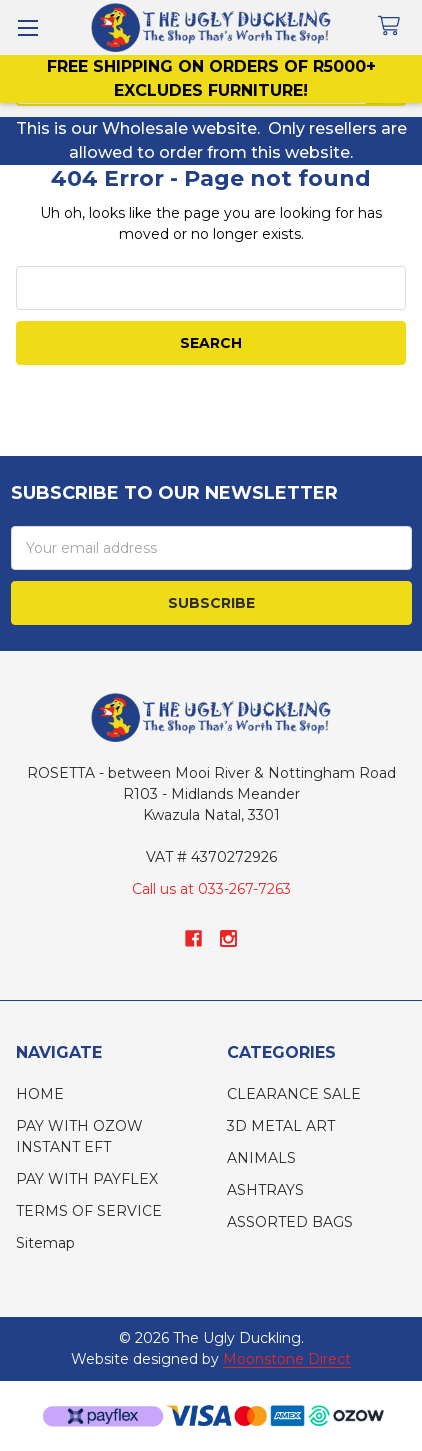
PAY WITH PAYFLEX (87, 1179)
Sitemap (45, 1243)
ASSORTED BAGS (290, 1222)
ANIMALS (261, 1158)
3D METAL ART (281, 1126)
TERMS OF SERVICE (89, 1211)
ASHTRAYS (265, 1190)
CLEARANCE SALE (294, 1094)
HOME (40, 1094)
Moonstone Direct (287, 1359)
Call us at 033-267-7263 (211, 889)
